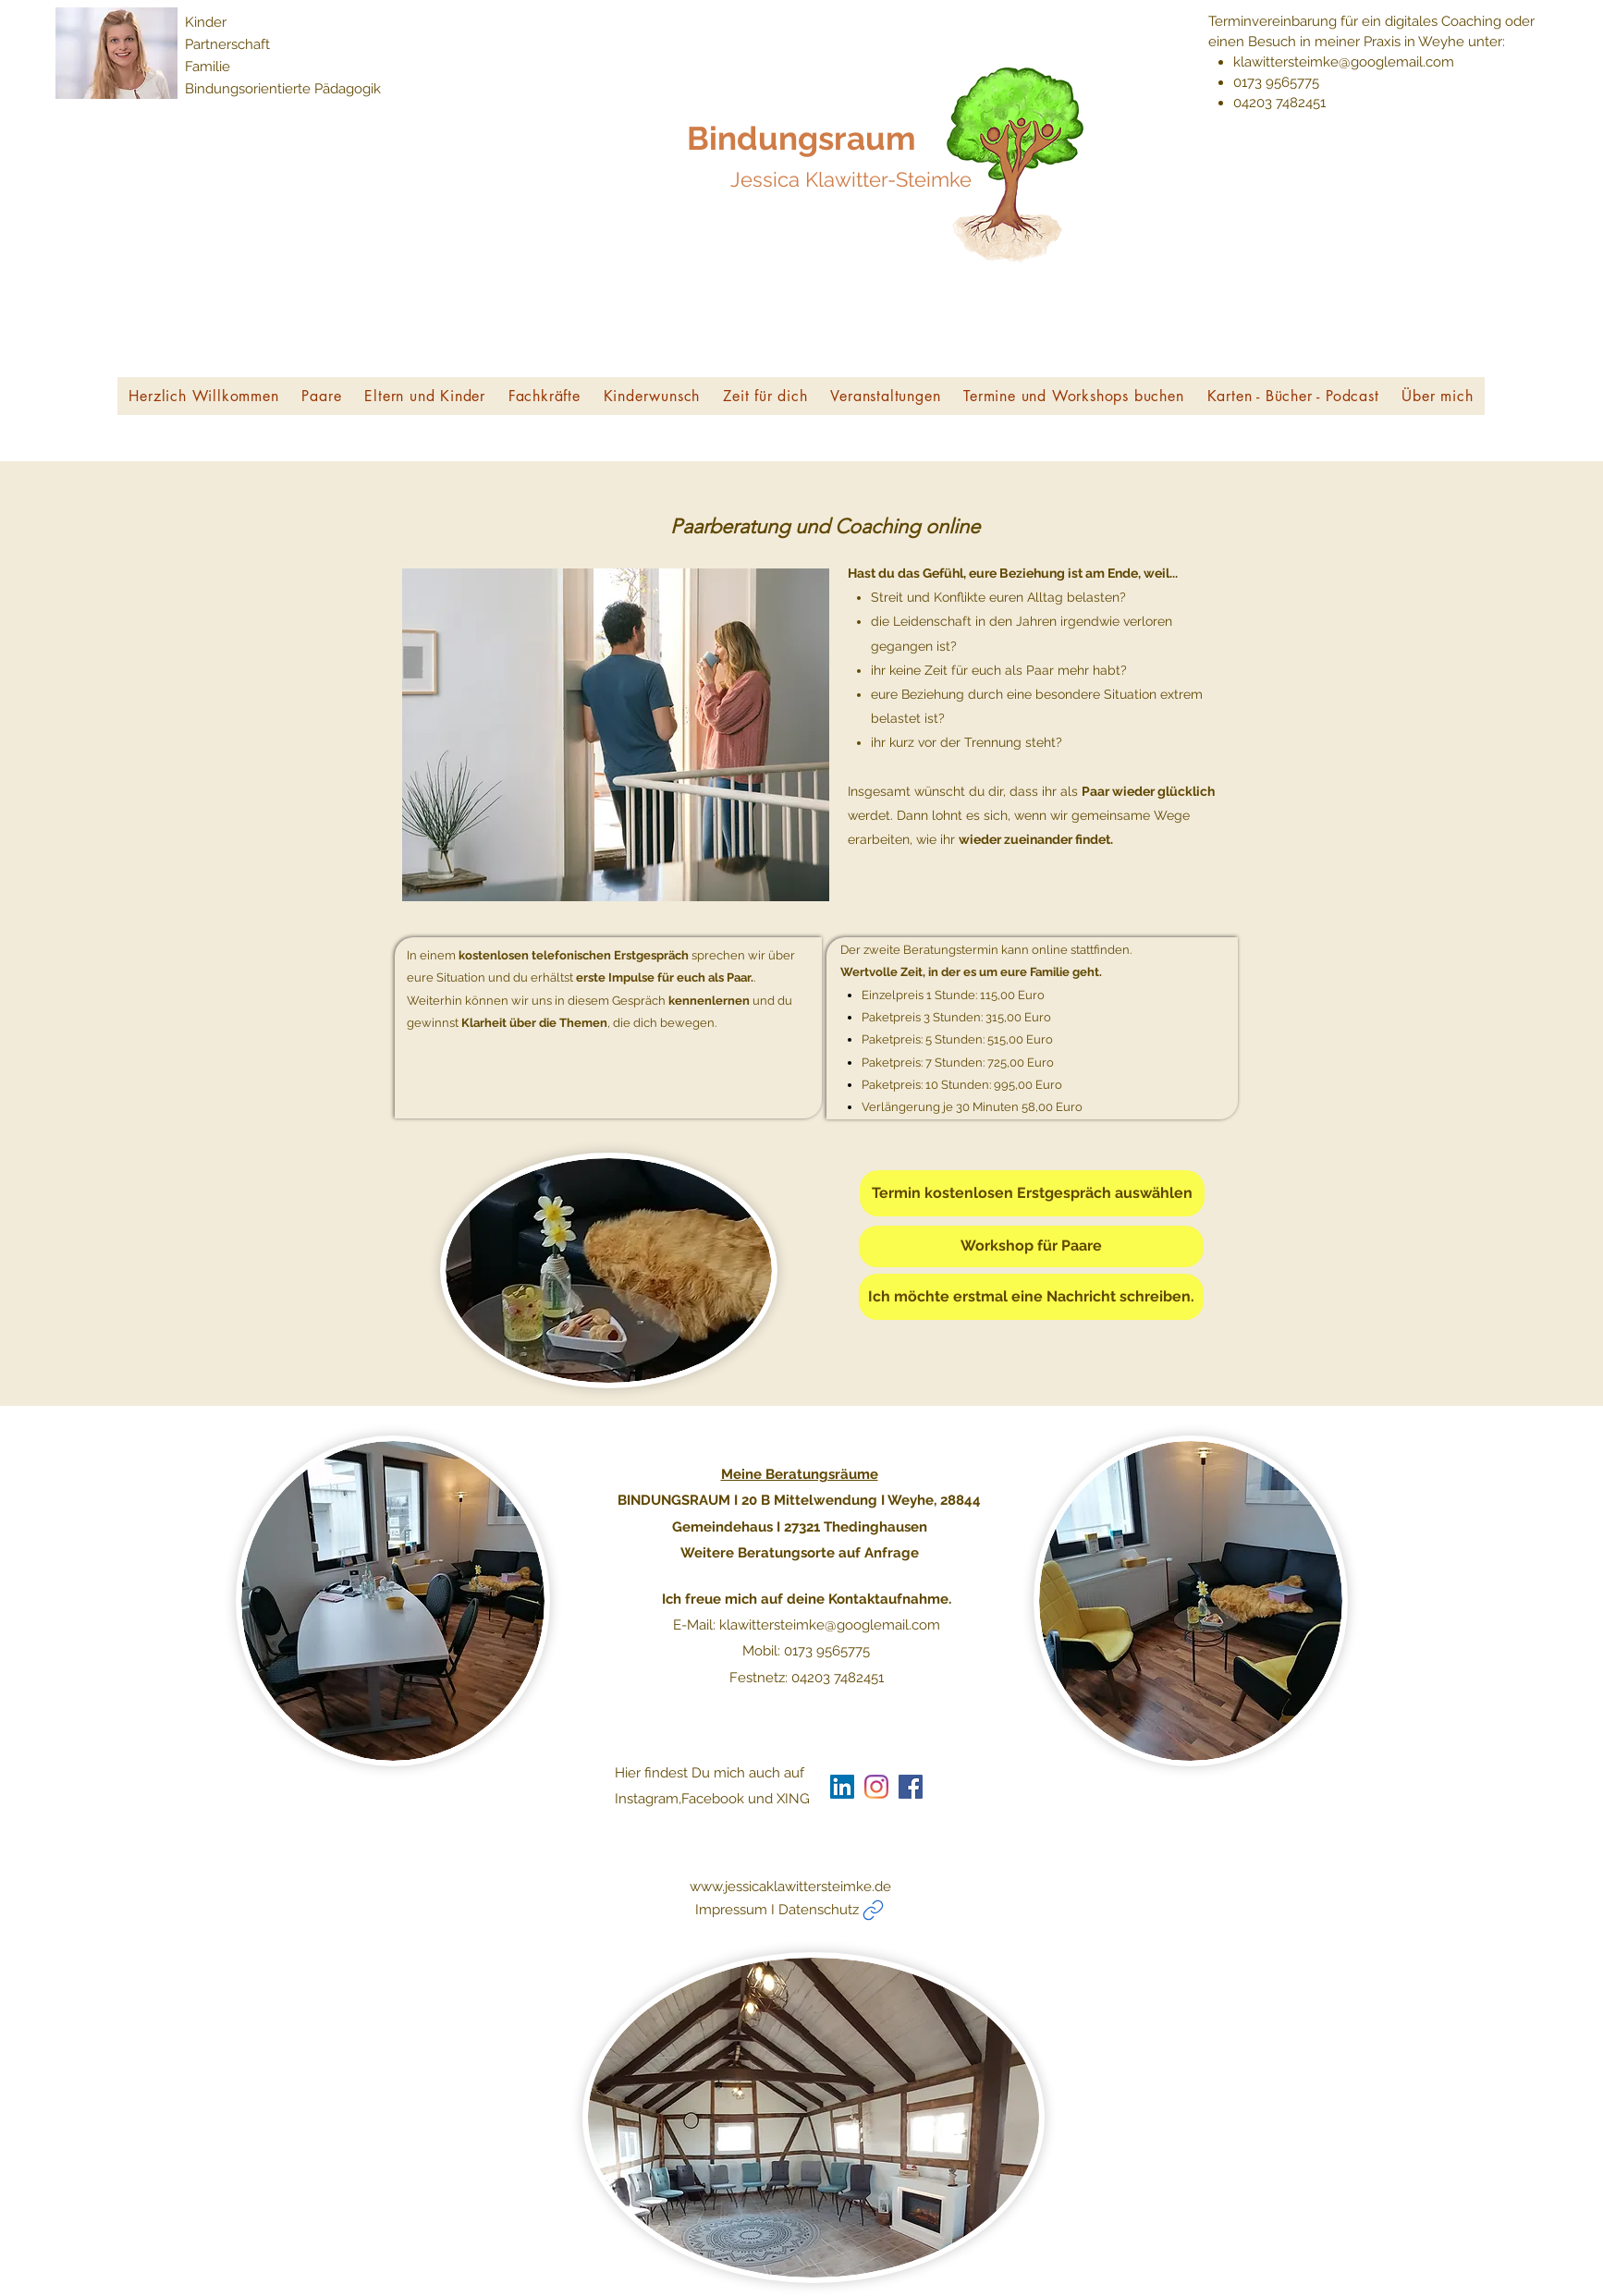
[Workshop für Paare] (1031, 1246)
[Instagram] (876, 1787)
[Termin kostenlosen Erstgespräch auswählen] (1032, 1193)
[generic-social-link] (911, 1787)
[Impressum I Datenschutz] (854, 1910)
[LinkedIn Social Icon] (842, 1787)
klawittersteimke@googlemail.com (1343, 62)
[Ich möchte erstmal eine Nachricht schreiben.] (1031, 1297)
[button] (321, 396)
